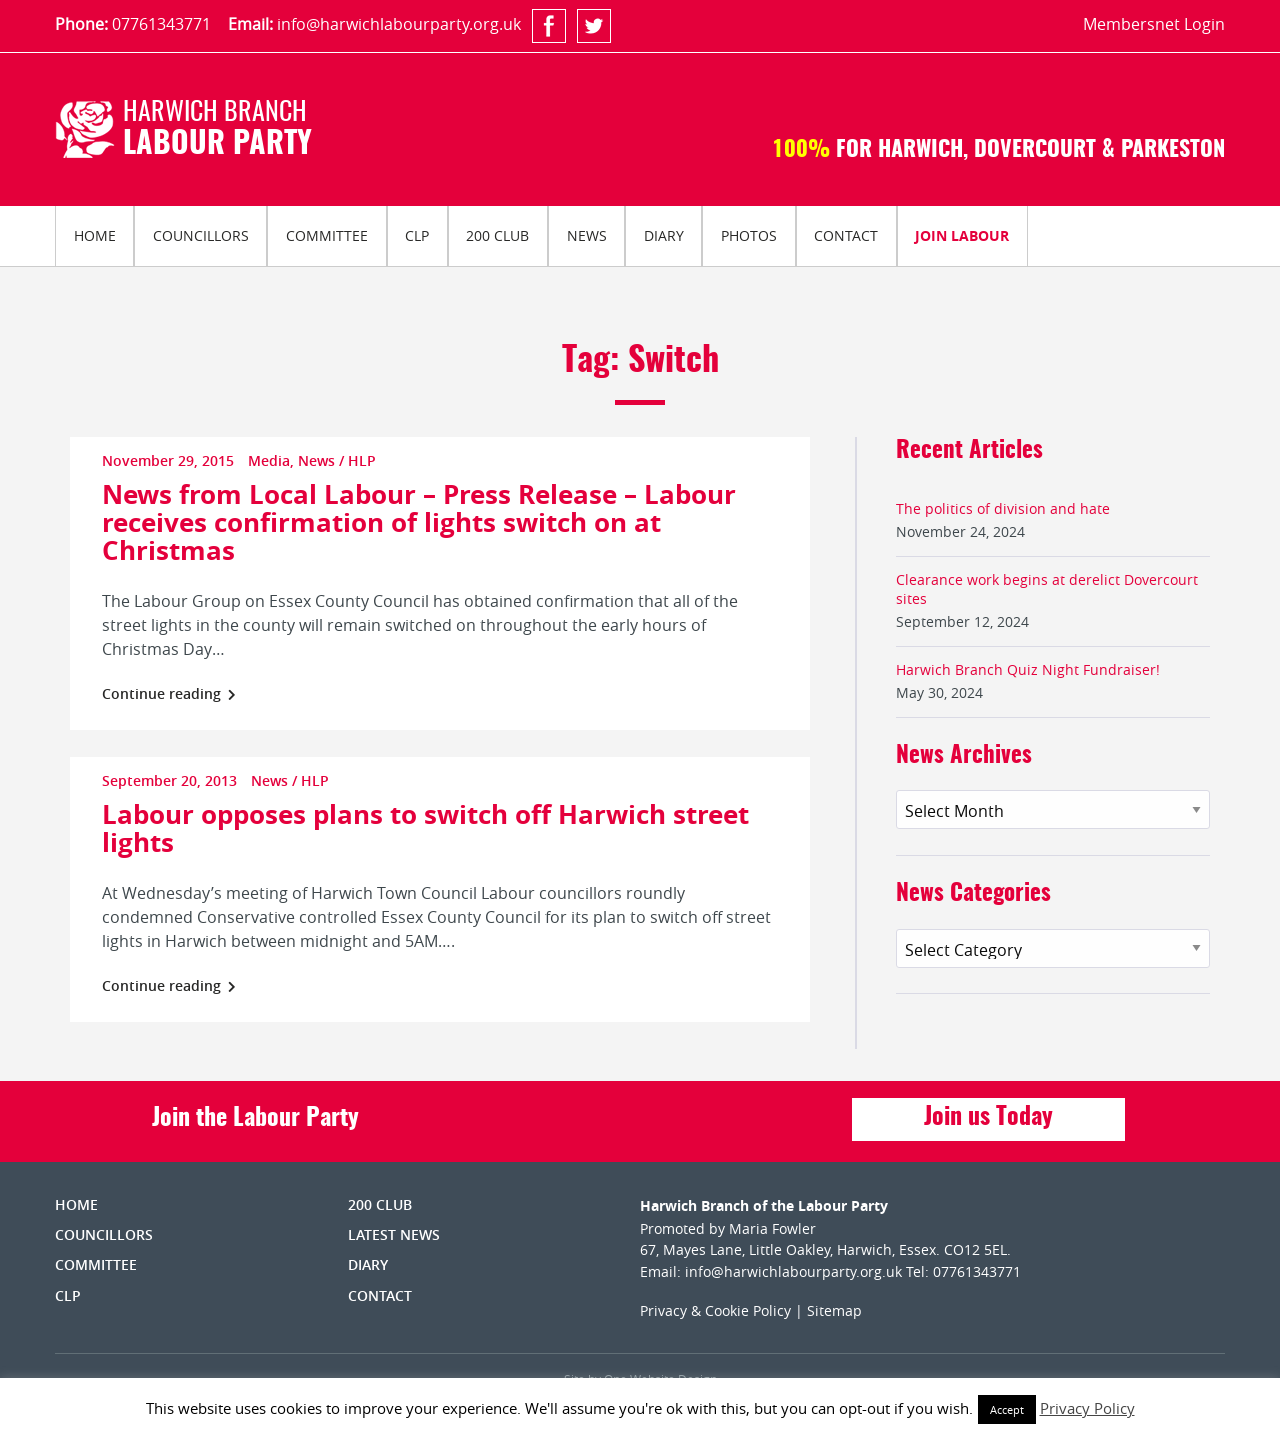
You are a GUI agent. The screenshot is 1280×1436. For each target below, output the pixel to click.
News (587, 235)
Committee (327, 235)
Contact (846, 235)
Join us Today (988, 1118)
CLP (417, 235)
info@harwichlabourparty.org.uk (399, 24)
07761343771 (161, 24)
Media (269, 460)
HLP (362, 460)
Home (95, 235)
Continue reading (169, 693)
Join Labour (962, 235)
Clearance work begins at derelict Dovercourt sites (1047, 589)
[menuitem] (94, 236)
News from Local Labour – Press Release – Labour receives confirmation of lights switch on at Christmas (419, 522)
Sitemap (834, 1310)
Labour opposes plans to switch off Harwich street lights (425, 828)
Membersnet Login (1154, 24)
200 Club (497, 235)
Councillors (201, 235)
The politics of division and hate (1003, 508)
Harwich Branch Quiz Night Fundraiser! (1028, 669)
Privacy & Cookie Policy (715, 1310)
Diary (664, 235)
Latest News (394, 1234)
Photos (749, 235)
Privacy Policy (1087, 1408)
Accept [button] (1007, 1409)
